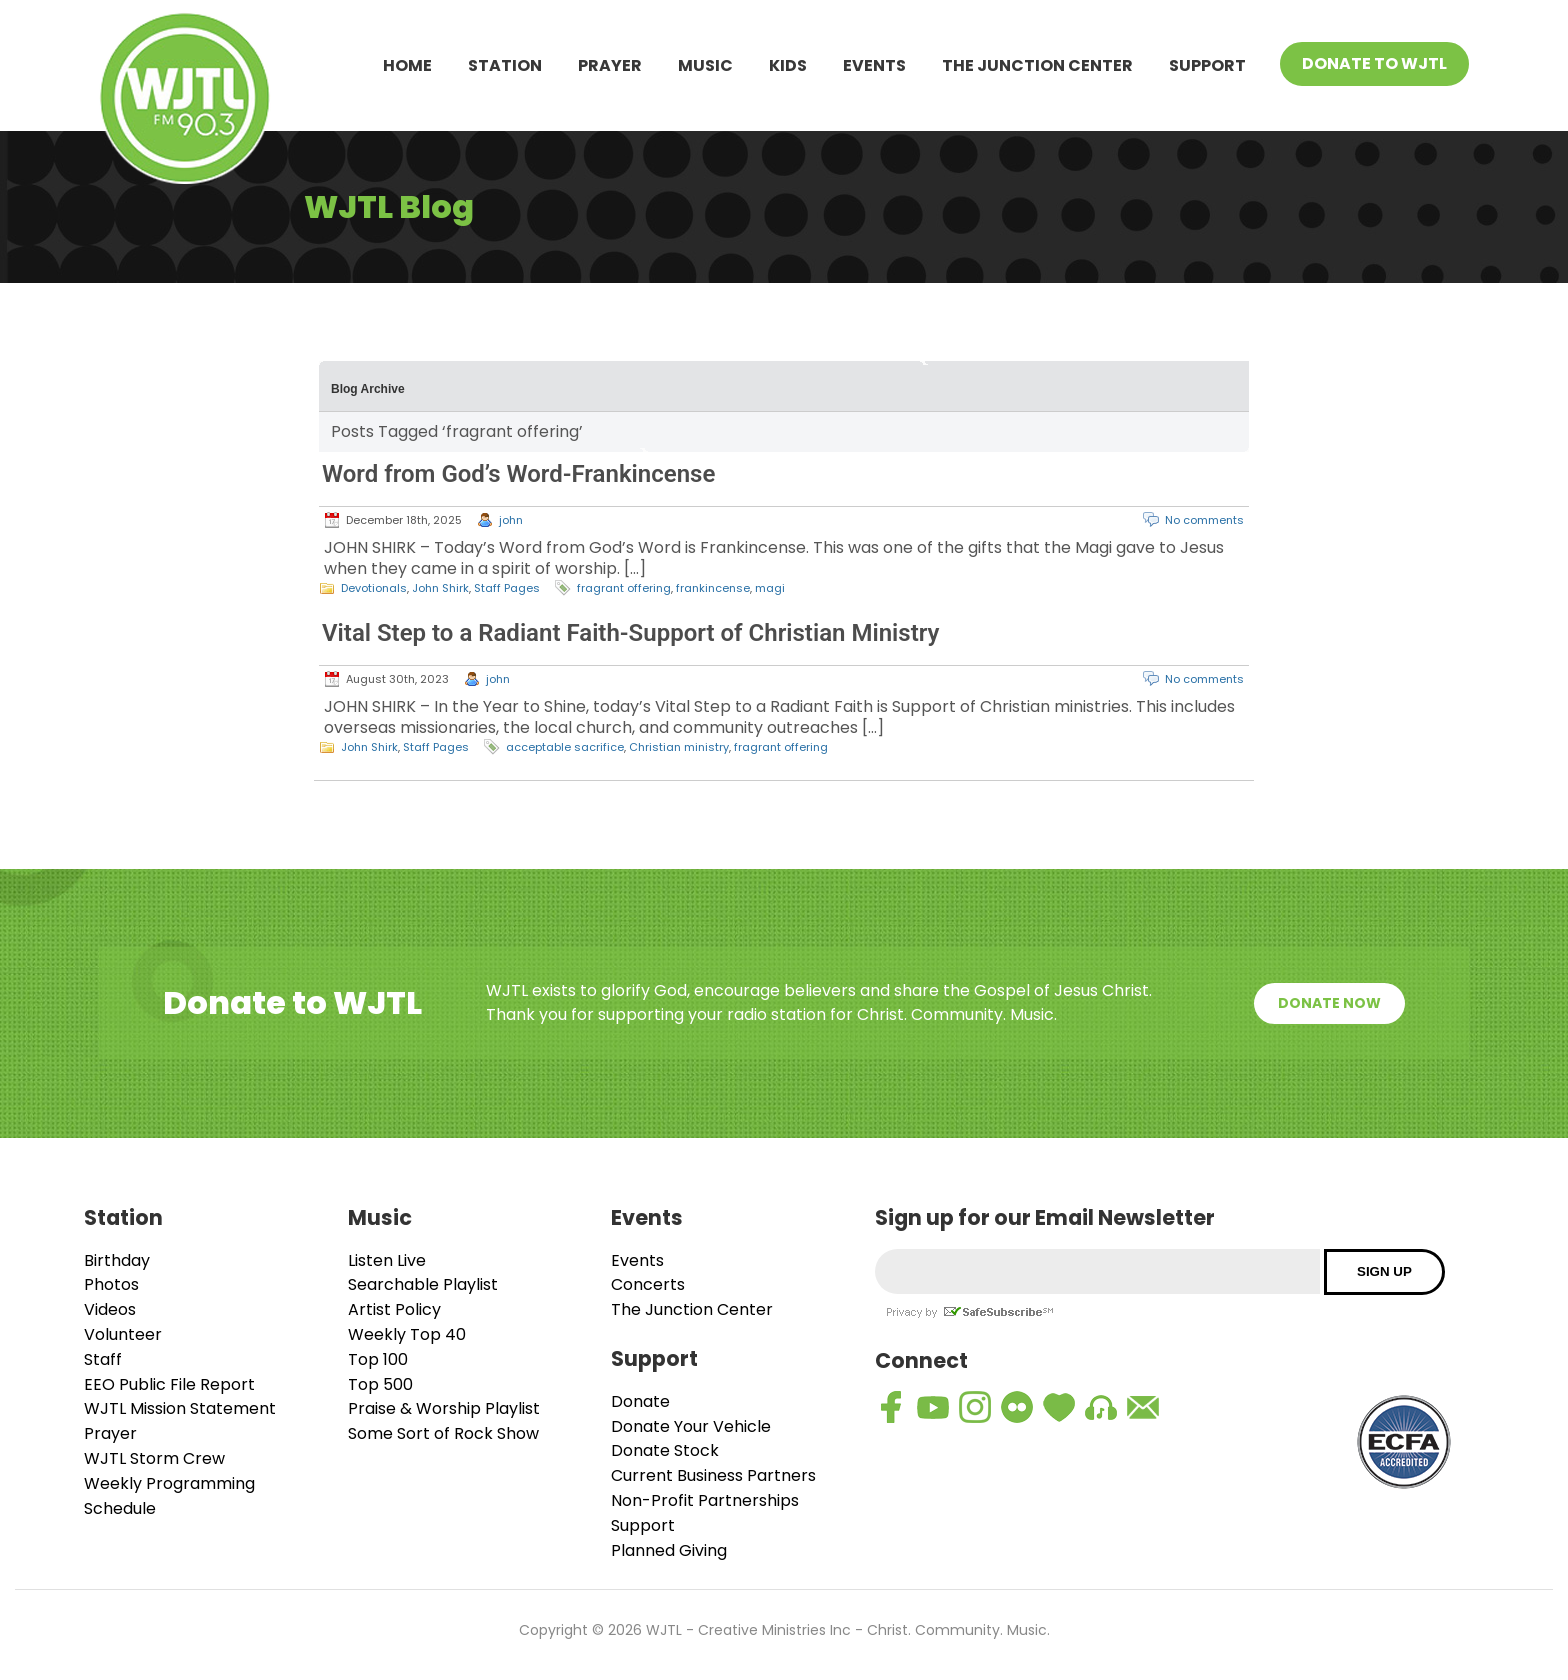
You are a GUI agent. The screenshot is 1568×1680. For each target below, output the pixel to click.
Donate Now (1329, 1003)
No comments (1204, 520)
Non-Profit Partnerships (705, 1500)
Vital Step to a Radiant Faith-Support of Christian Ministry (630, 633)
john (511, 520)
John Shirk (440, 588)
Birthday (117, 1260)
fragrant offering (624, 588)
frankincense (713, 588)
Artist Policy (394, 1309)
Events (874, 65)
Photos (111, 1284)
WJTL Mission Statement (180, 1408)
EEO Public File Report (169, 1384)
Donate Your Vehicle (691, 1426)
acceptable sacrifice (565, 747)
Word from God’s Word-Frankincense (518, 474)
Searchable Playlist (423, 1284)
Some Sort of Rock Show (443, 1433)
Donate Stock (665, 1450)
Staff (103, 1359)
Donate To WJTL (1374, 63)
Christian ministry (679, 747)
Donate (640, 1401)
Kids (788, 65)
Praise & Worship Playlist (444, 1408)
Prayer (610, 65)
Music (705, 65)
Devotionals (374, 588)
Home (407, 65)
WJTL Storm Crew (154, 1458)
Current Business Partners (713, 1475)
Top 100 (378, 1359)
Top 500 (380, 1384)
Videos (110, 1309)
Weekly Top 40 (407, 1334)
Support (1207, 65)
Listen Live (387, 1260)
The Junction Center (1037, 65)
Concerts (648, 1284)
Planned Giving (669, 1550)
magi (770, 588)
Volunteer (123, 1334)
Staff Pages (507, 588)
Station (505, 65)
